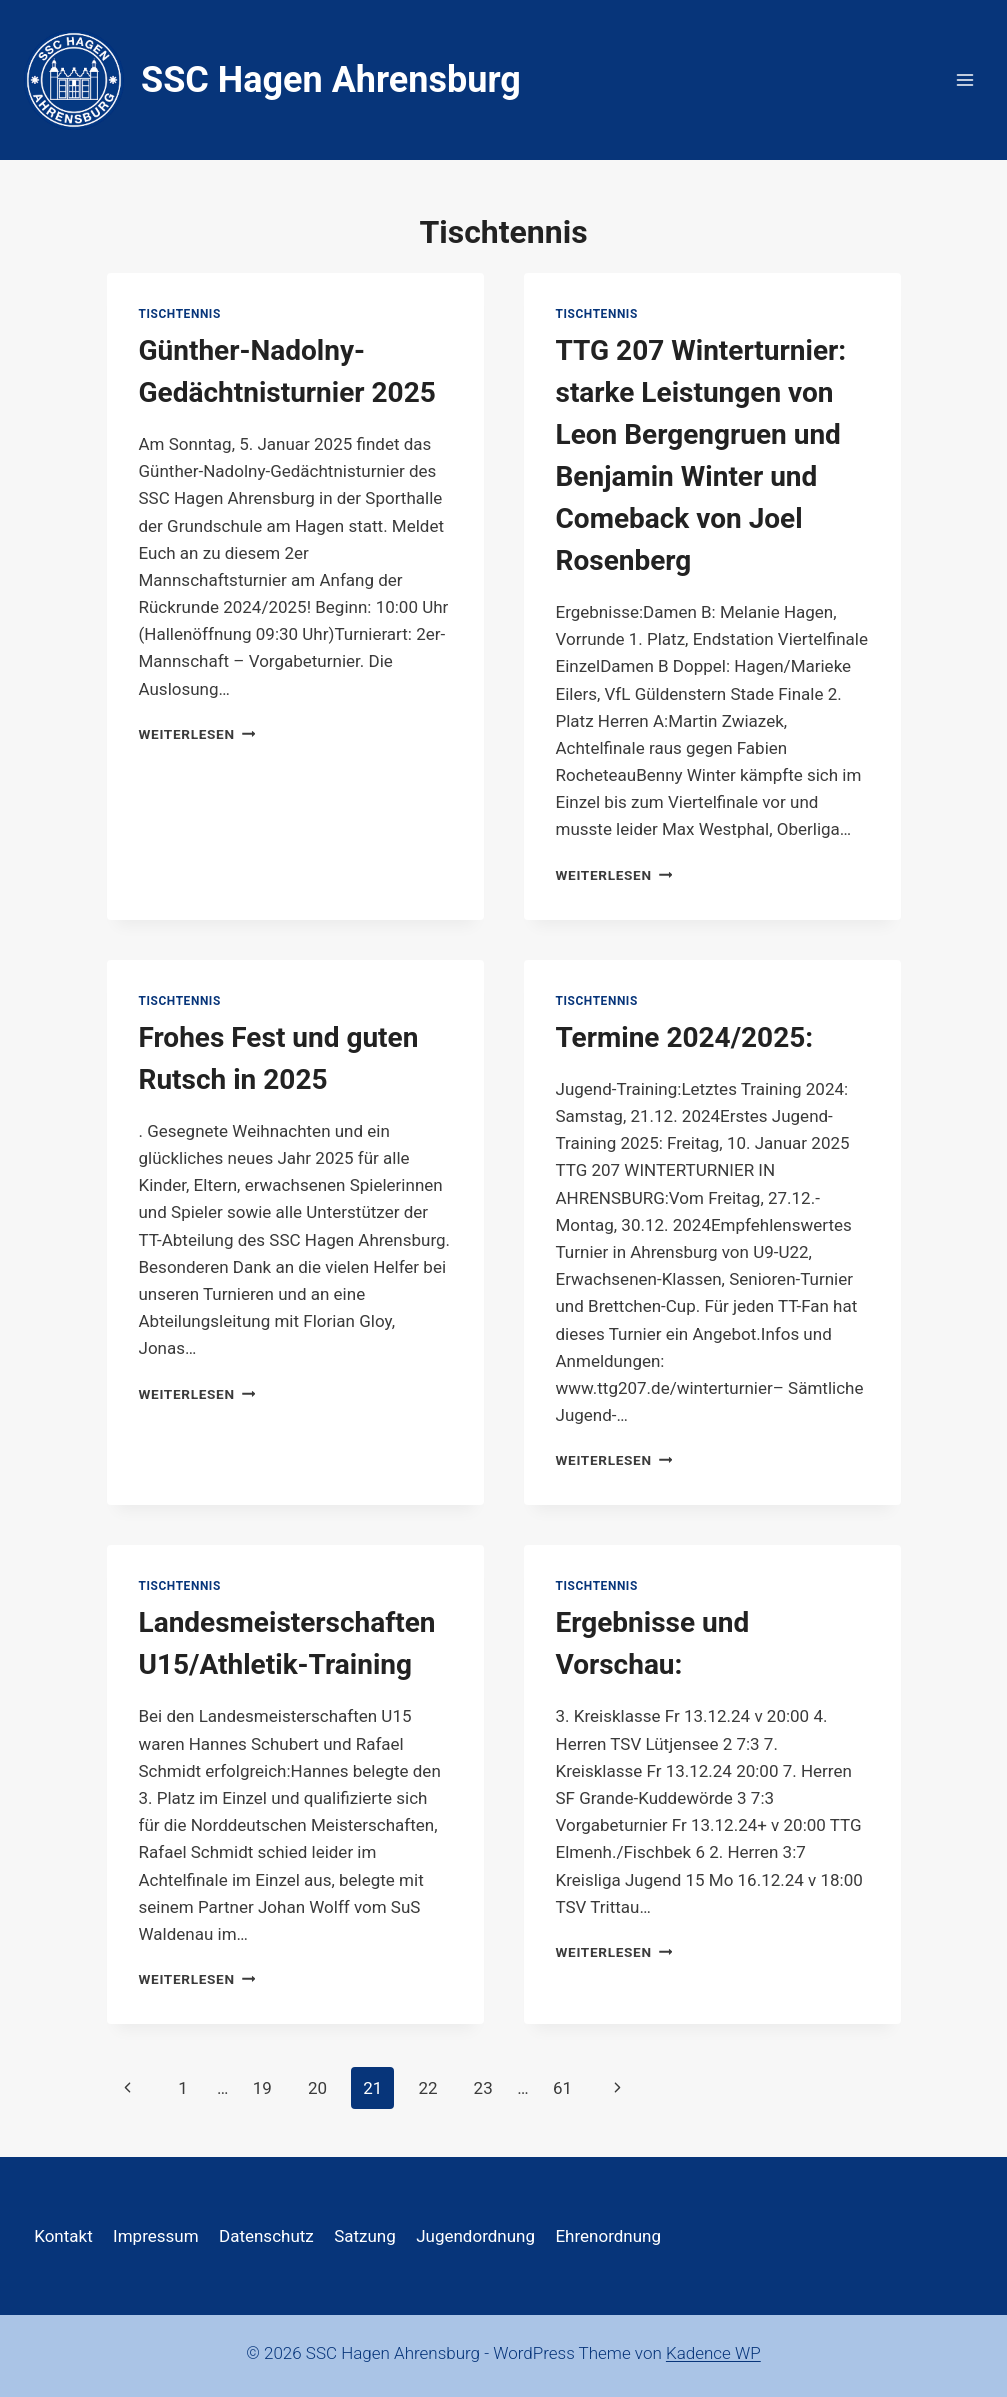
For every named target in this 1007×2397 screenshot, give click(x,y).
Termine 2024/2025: (685, 1037)
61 (562, 2088)
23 (483, 2088)
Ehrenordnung (608, 2236)
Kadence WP (713, 2353)
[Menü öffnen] (964, 79)
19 (262, 2088)
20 (317, 2088)
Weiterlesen (197, 734)
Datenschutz (266, 2236)
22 (427, 2088)
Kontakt (63, 2236)
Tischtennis (180, 314)
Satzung (365, 2236)
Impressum (156, 2236)
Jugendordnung (475, 2236)
